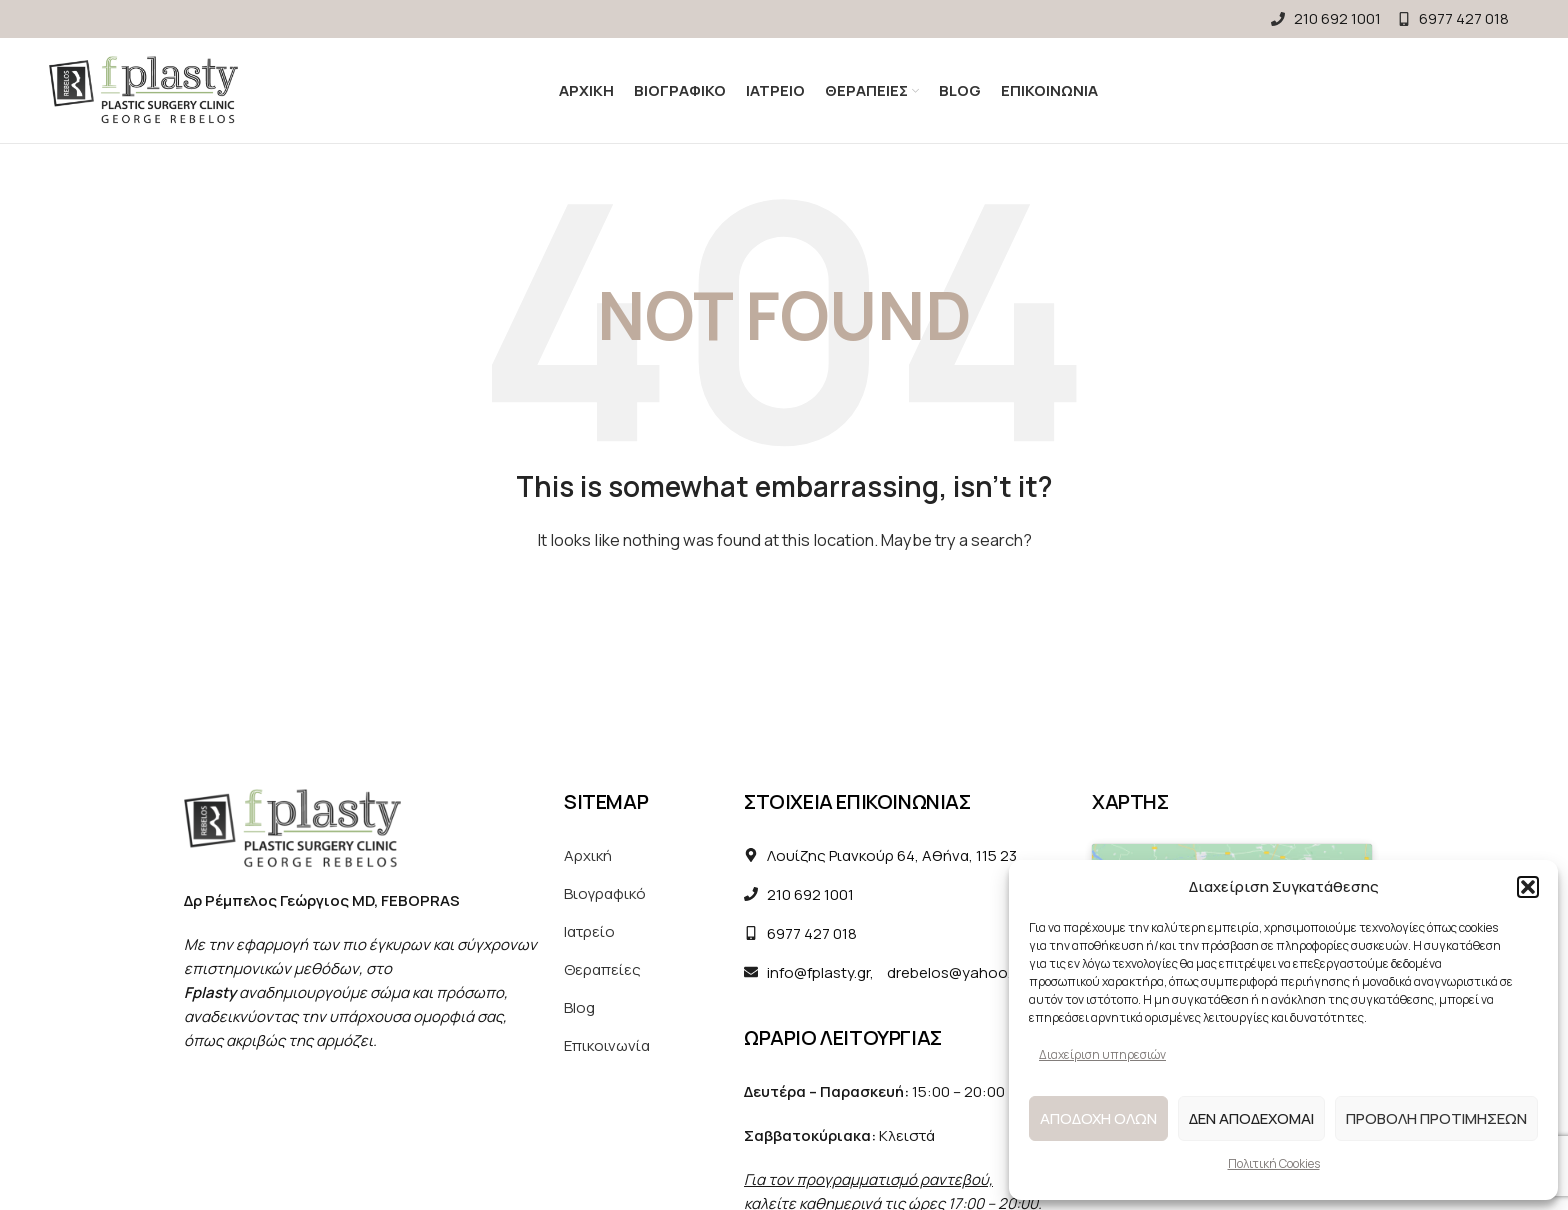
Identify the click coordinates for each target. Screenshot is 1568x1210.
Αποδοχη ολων (1098, 1118)
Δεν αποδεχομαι (1251, 1118)
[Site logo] (143, 89)
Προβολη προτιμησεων (1436, 1118)
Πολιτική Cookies (1274, 1163)
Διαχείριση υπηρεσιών (1102, 1054)
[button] (1528, 887)
